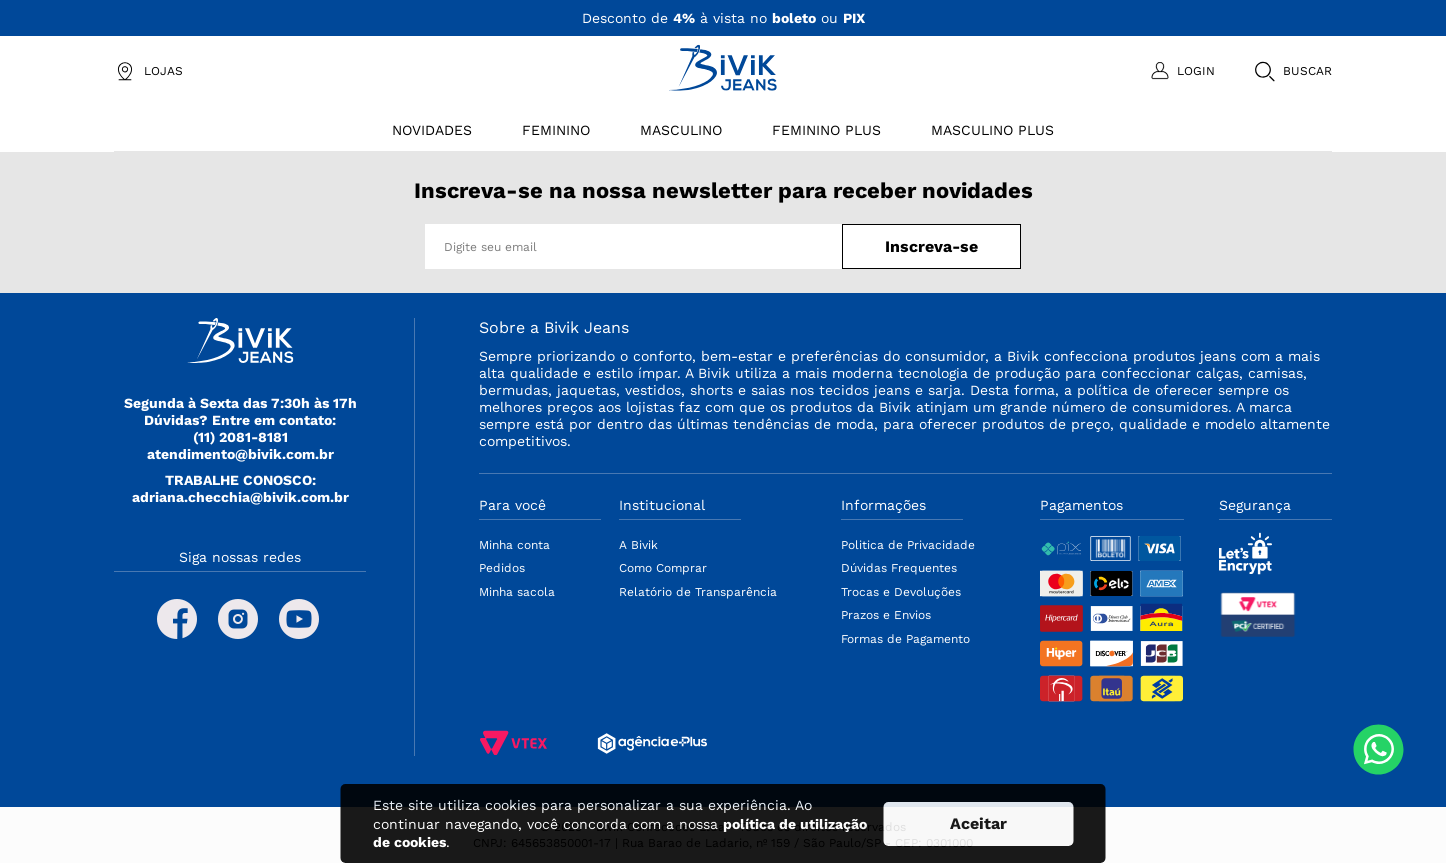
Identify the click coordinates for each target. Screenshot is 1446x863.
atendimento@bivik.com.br (240, 454)
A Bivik (638, 545)
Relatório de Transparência (698, 592)
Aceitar (978, 823)
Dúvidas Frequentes (899, 568)
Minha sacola (517, 592)
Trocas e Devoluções (901, 592)
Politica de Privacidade (908, 545)
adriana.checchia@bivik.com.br (240, 497)
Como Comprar (663, 568)
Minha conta (514, 545)
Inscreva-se (931, 246)
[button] (1292, 71)
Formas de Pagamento (905, 639)
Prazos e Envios (886, 615)
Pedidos (502, 568)
